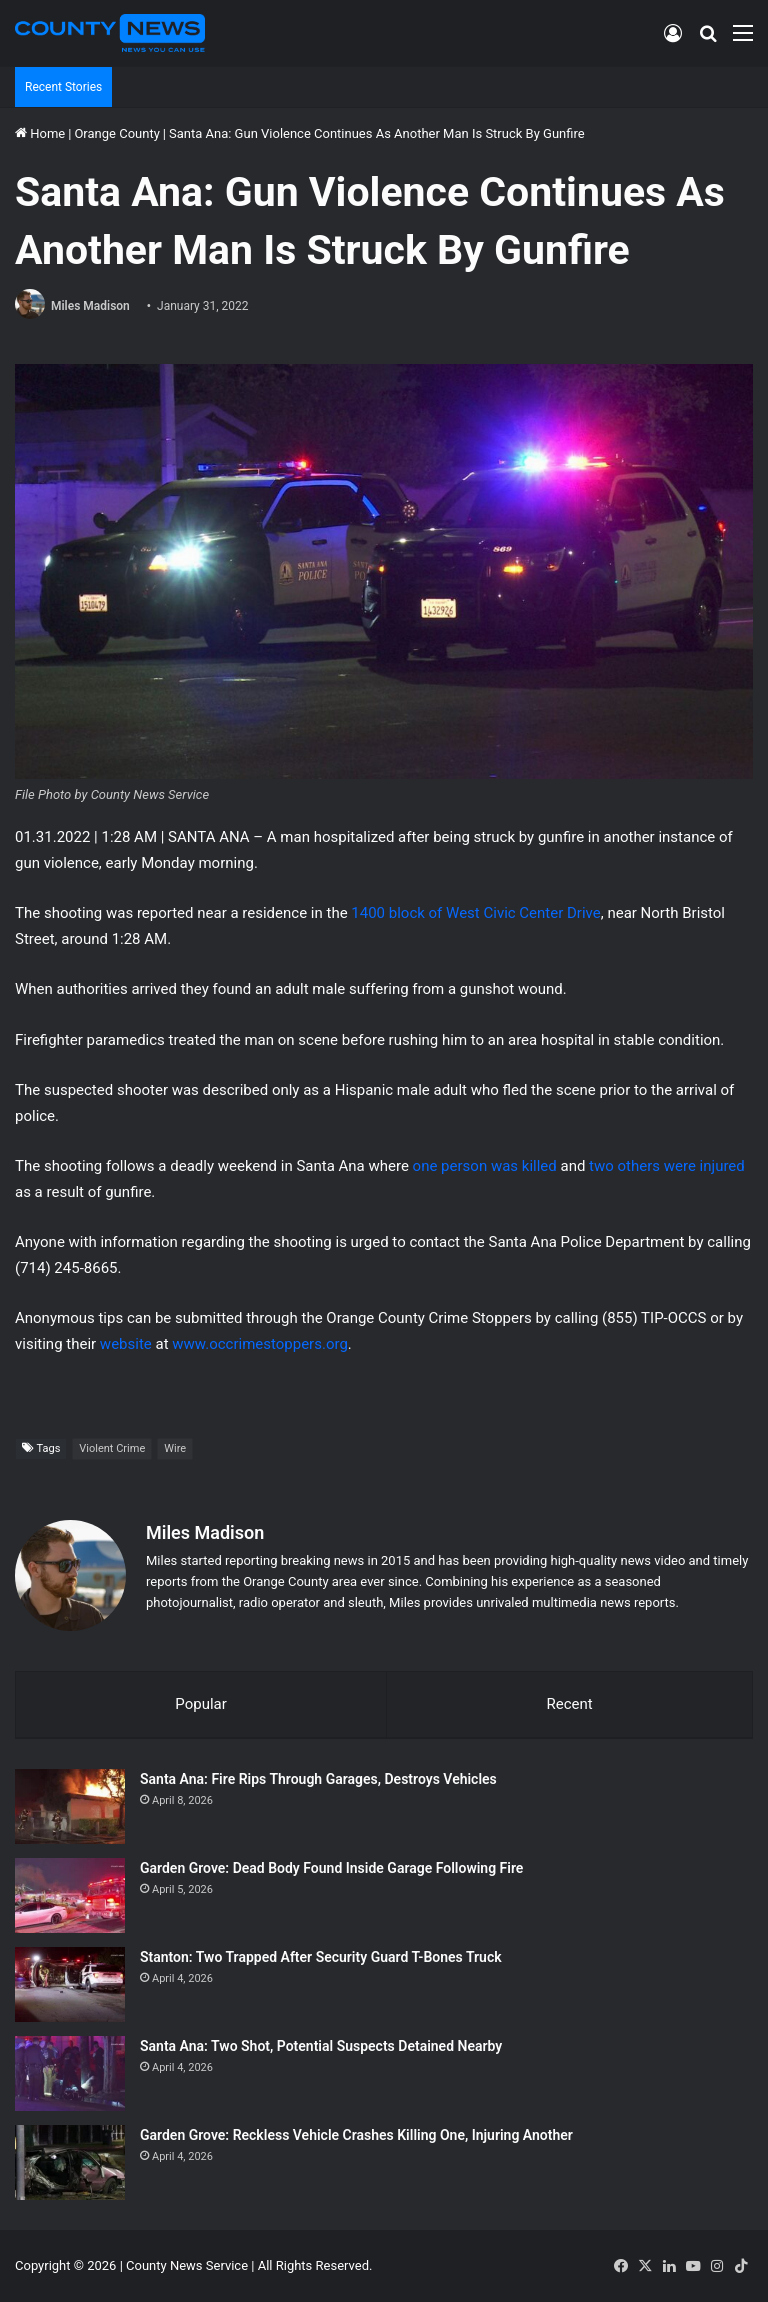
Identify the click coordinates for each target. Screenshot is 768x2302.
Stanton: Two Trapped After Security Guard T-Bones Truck (321, 1957)
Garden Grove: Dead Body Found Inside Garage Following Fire (331, 1868)
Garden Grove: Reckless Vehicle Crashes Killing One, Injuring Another (356, 2135)
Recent (569, 1704)
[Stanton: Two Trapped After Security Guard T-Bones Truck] (70, 1984)
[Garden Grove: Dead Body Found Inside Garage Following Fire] (70, 1895)
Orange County (116, 133)
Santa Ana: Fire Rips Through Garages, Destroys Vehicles (318, 1779)
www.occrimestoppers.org (260, 1344)
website (126, 1344)
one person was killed (483, 1166)
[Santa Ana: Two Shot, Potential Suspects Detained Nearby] (70, 2073)
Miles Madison (90, 306)
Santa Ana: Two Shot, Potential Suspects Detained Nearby (321, 2046)
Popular (201, 1704)
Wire (175, 1448)
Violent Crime (112, 1448)
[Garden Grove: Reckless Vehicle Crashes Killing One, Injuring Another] (70, 2162)
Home (40, 133)
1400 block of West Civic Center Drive (475, 913)
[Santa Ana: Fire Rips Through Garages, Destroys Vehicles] (70, 1806)
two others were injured (667, 1166)
